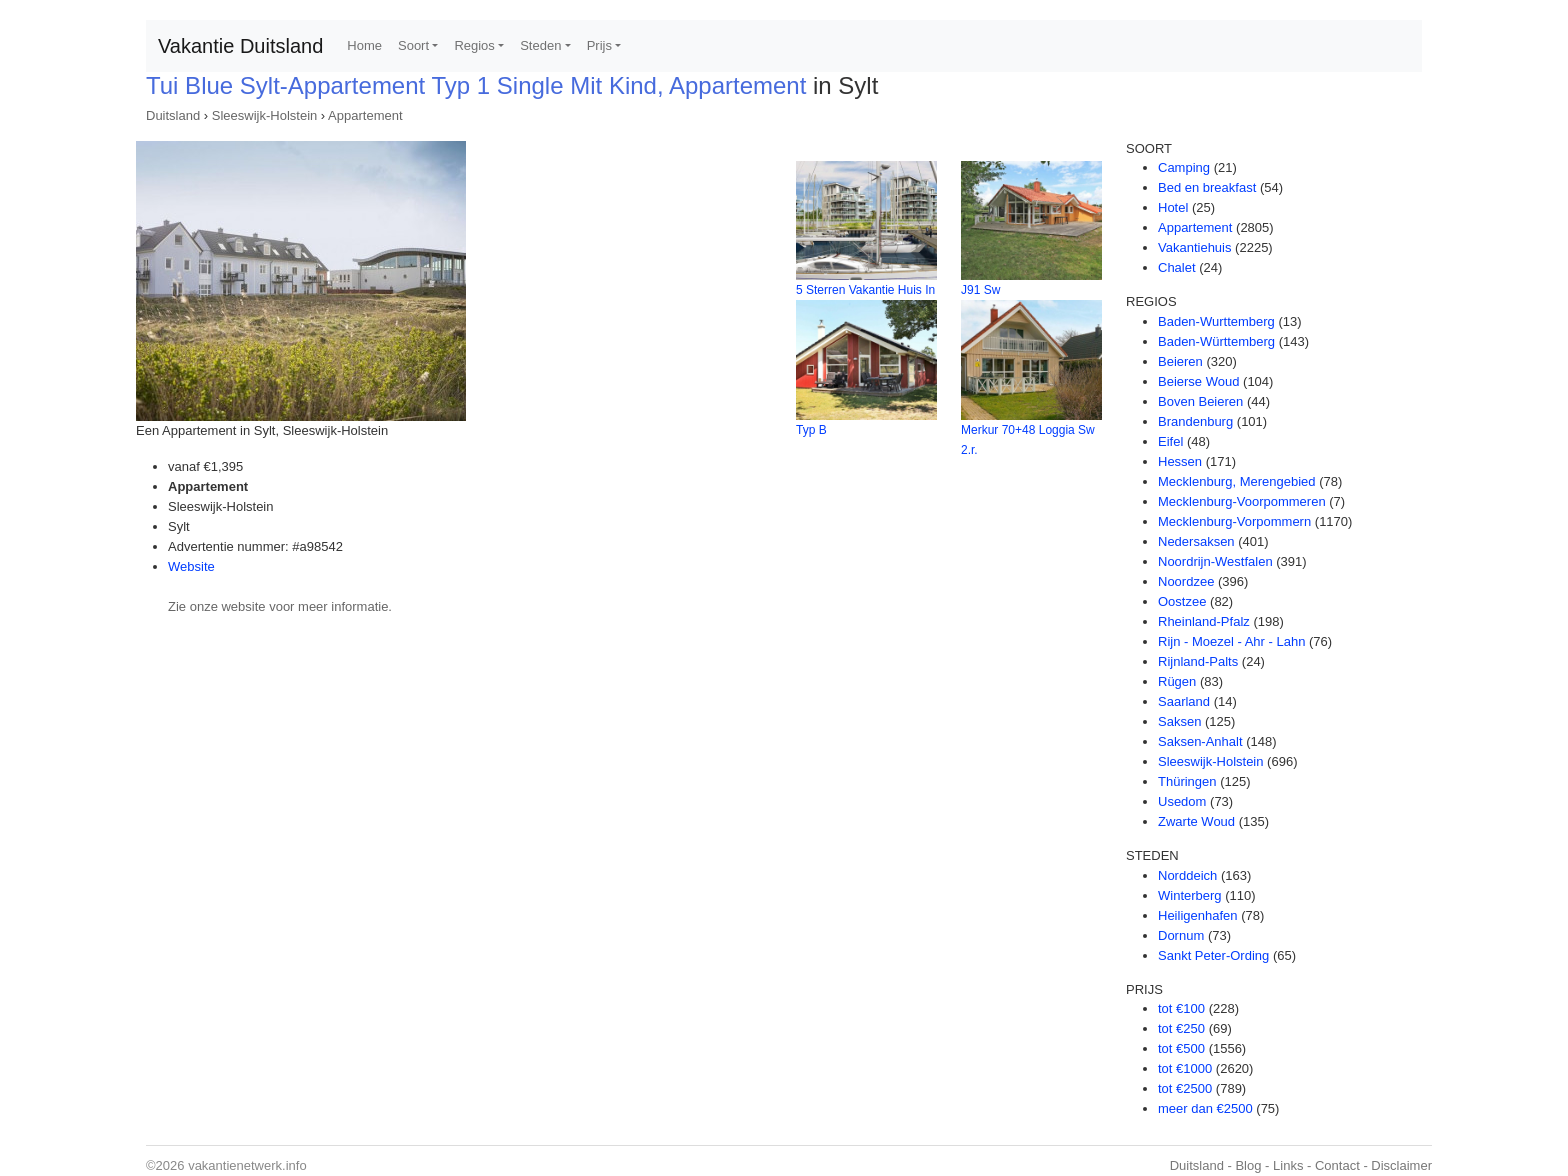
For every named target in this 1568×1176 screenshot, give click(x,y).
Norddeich (1187, 875)
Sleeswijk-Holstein (264, 115)
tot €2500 (1185, 1088)
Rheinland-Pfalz (1204, 621)
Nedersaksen (1196, 541)
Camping (1184, 167)
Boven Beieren (1200, 401)
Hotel (1173, 207)
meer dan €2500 (1205, 1108)
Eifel (1170, 441)
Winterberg (1190, 895)
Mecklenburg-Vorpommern (1234, 521)
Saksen (1179, 721)
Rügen (1177, 681)
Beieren (1180, 361)
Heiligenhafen (1198, 915)
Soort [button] (413, 45)
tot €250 (1181, 1028)
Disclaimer (1401, 1165)
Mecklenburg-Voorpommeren (1242, 501)
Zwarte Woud (1196, 821)
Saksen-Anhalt (1200, 741)
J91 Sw (980, 290)
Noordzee (1186, 581)
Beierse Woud (1198, 381)
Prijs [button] (599, 45)
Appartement (365, 115)
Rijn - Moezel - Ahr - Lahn (1231, 641)
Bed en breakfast (1207, 187)
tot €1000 (1185, 1068)
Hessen (1180, 461)
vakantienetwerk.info (247, 1165)
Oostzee (1182, 601)
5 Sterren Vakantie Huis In (865, 290)
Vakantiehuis (1194, 247)
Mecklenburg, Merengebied (1237, 481)
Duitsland (173, 115)
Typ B (811, 430)
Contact (1337, 1165)
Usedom (1182, 801)
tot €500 (1181, 1048)
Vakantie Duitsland (240, 46)
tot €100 (1181, 1008)
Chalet (1177, 267)
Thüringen (1187, 781)
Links (1288, 1165)
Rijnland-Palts (1198, 661)
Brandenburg (1195, 421)
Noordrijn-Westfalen (1215, 561)
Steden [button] (540, 45)
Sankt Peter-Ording (1213, 955)
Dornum (1181, 935)
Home (364, 45)
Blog (1248, 1165)
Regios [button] (474, 45)
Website (191, 566)
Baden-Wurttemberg (1216, 321)
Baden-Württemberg (1216, 341)
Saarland (1184, 701)
